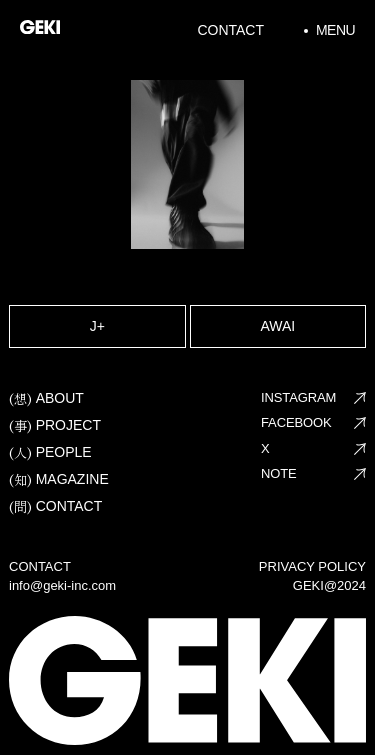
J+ (97, 326)
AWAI (277, 326)
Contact (230, 30)
